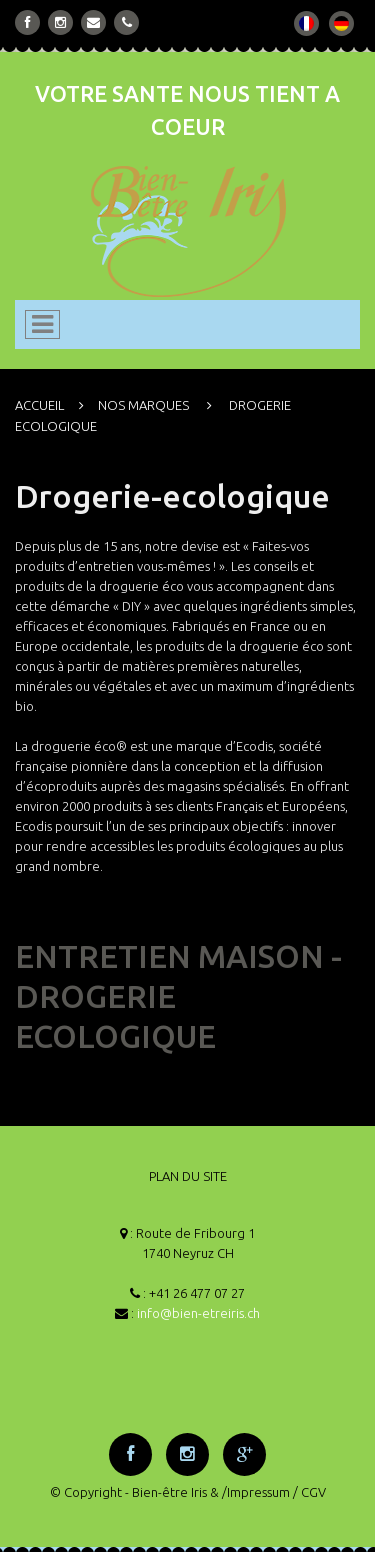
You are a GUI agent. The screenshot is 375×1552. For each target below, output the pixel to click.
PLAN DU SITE (188, 1176)
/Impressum (256, 1492)
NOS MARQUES (143, 405)
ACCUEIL (39, 405)
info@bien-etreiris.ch (198, 1313)
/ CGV (309, 1492)
